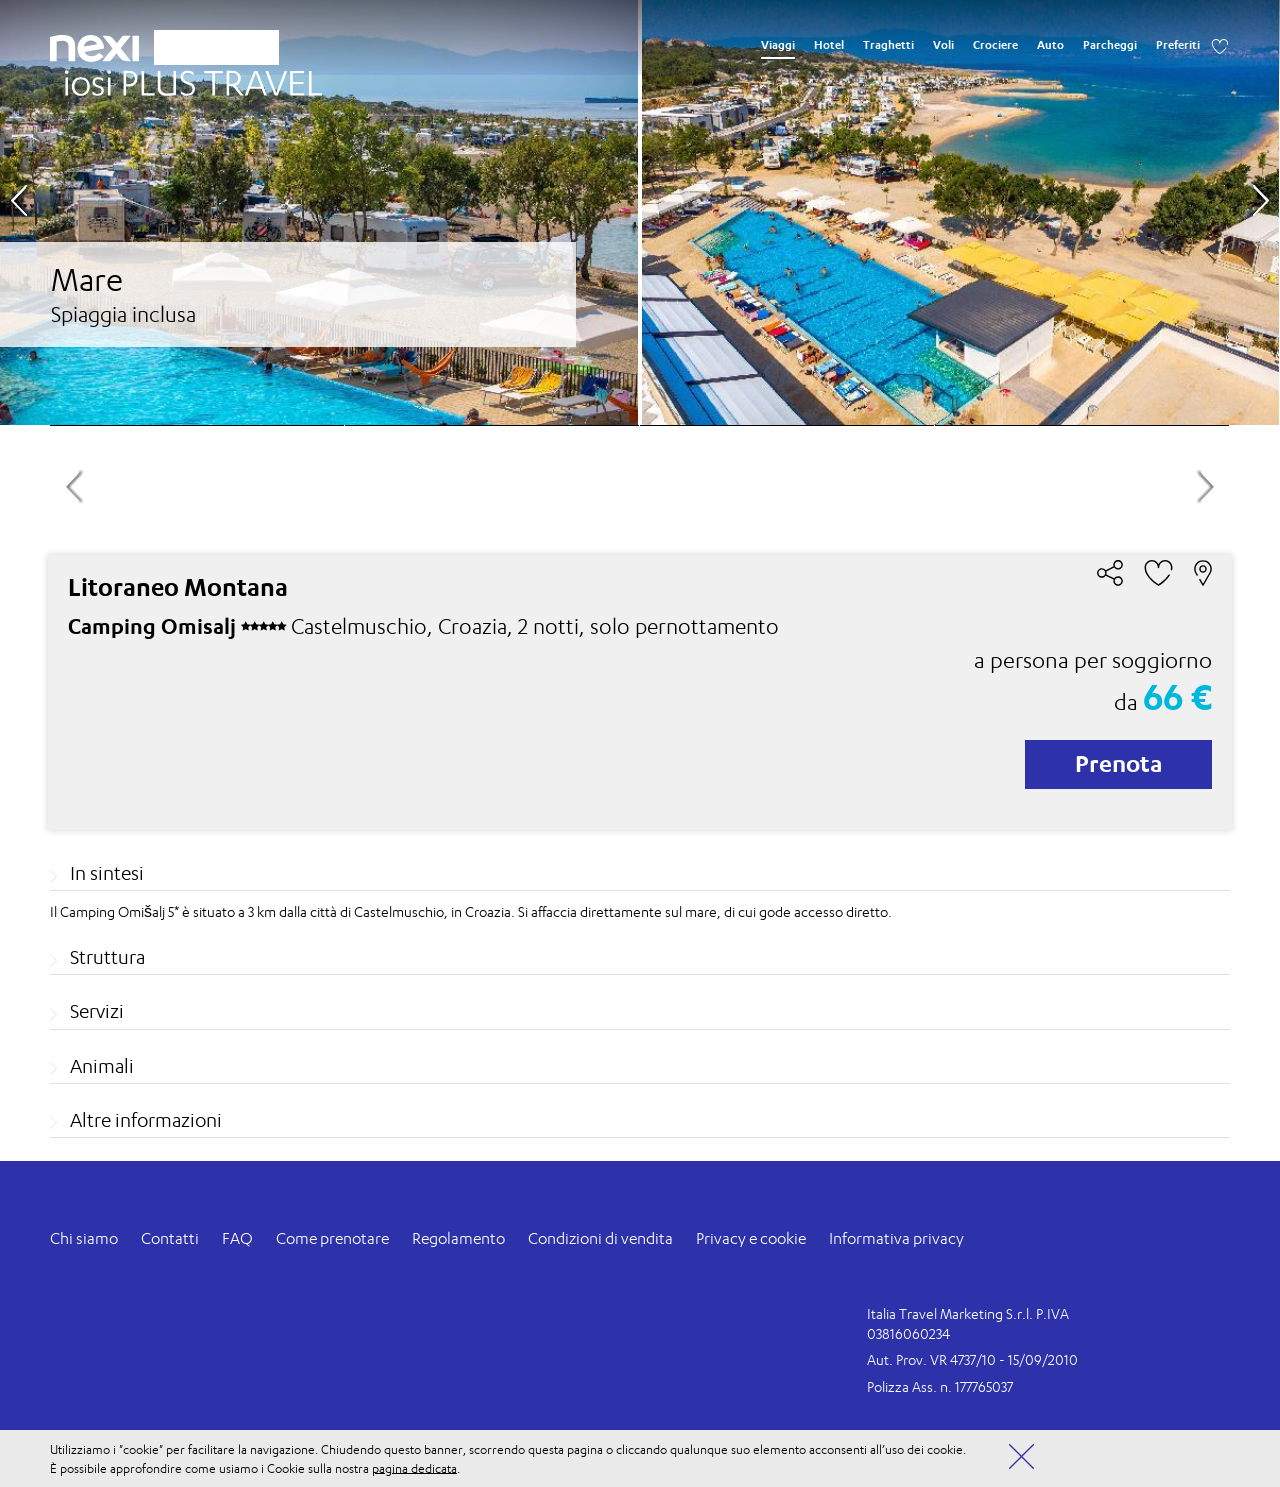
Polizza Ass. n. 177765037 (940, 1386)
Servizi (97, 1011)
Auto (1050, 45)
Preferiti (1178, 45)
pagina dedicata (414, 1467)
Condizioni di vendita (600, 1238)
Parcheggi (1110, 45)
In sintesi (107, 873)
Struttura (107, 957)
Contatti (170, 1238)
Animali (102, 1066)
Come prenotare (332, 1238)
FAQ (237, 1238)
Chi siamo (84, 1238)
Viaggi (778, 45)
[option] (639, 212)
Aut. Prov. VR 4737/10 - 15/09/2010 (972, 1359)
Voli (943, 45)
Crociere (995, 45)
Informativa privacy (896, 1238)
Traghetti (888, 45)
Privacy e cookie (751, 1238)
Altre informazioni (146, 1120)
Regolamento (458, 1238)
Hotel (829, 45)
